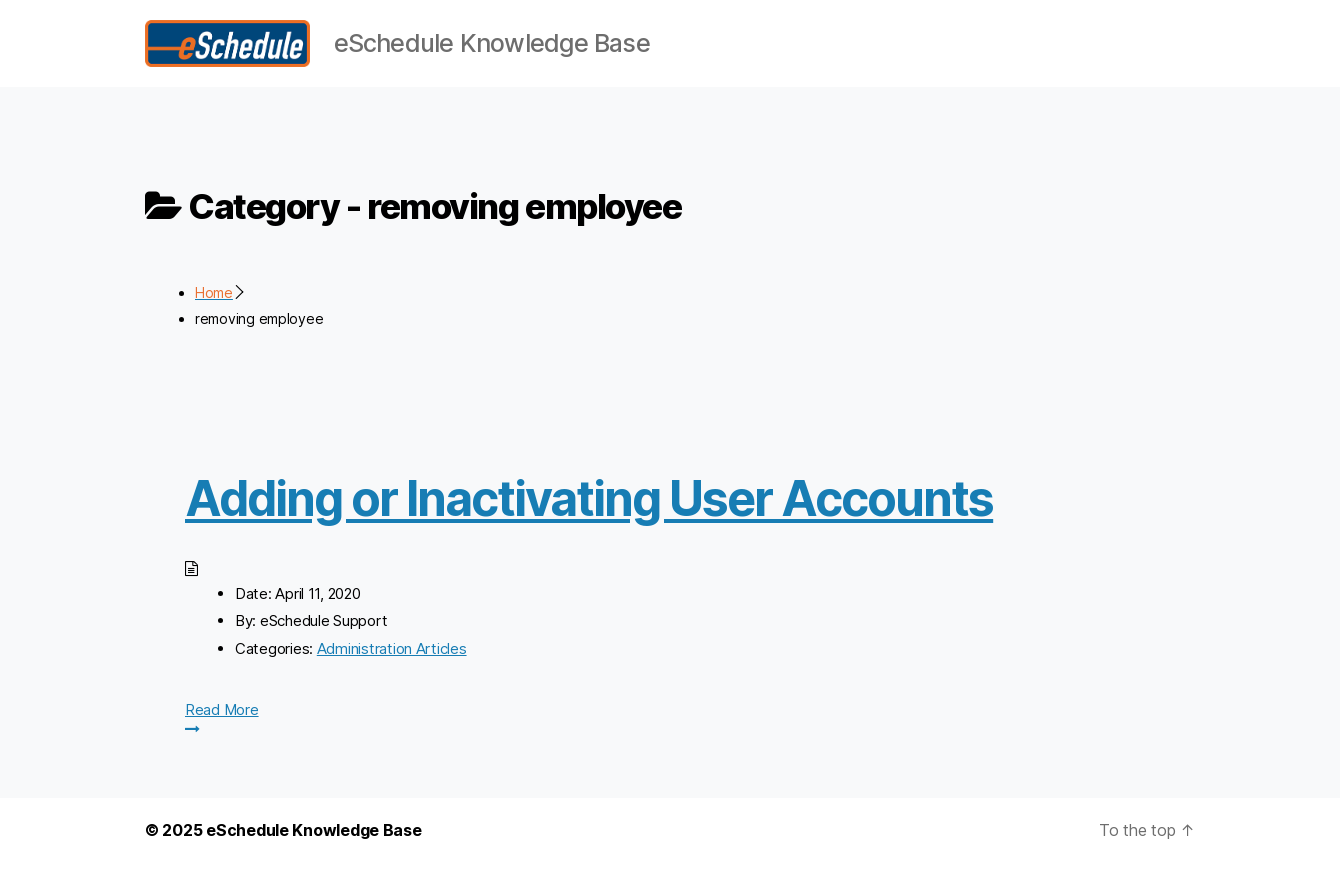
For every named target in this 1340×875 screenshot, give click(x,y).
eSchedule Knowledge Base (314, 843)
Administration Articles (392, 661)
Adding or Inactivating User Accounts (589, 511)
